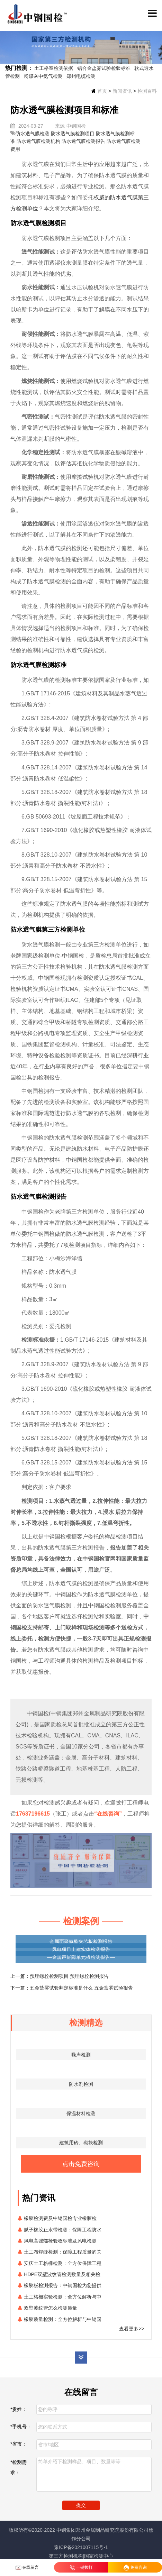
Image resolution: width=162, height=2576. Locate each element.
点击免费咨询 (81, 2164)
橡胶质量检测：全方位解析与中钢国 (62, 2319)
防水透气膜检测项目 (72, 133)
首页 (102, 91)
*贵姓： (18, 2409)
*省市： (18, 2444)
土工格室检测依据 (53, 68)
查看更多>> (131, 2328)
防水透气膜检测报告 (83, 141)
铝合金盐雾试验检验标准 (103, 68)
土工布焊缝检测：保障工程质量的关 (62, 2252)
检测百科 (147, 91)
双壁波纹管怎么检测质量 (50, 2308)
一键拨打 (81, 2568)
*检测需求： (18, 2467)
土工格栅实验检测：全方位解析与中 (62, 2297)
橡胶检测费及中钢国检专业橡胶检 (60, 2218)
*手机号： (21, 2426)
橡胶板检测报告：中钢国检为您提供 (62, 2285)
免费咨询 (135, 2568)
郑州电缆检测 (81, 76)
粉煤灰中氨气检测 (43, 76)
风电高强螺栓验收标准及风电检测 (60, 2241)
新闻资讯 (122, 91)
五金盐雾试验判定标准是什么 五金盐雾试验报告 (81, 1988)
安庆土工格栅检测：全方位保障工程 (62, 2263)
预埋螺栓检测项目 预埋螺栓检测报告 (69, 1976)
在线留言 (27, 2568)
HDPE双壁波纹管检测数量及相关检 (62, 2274)
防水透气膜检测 (33, 133)
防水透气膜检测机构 (38, 141)
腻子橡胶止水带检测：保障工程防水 (62, 2229)
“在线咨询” (108, 1814)
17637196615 (33, 1814)
